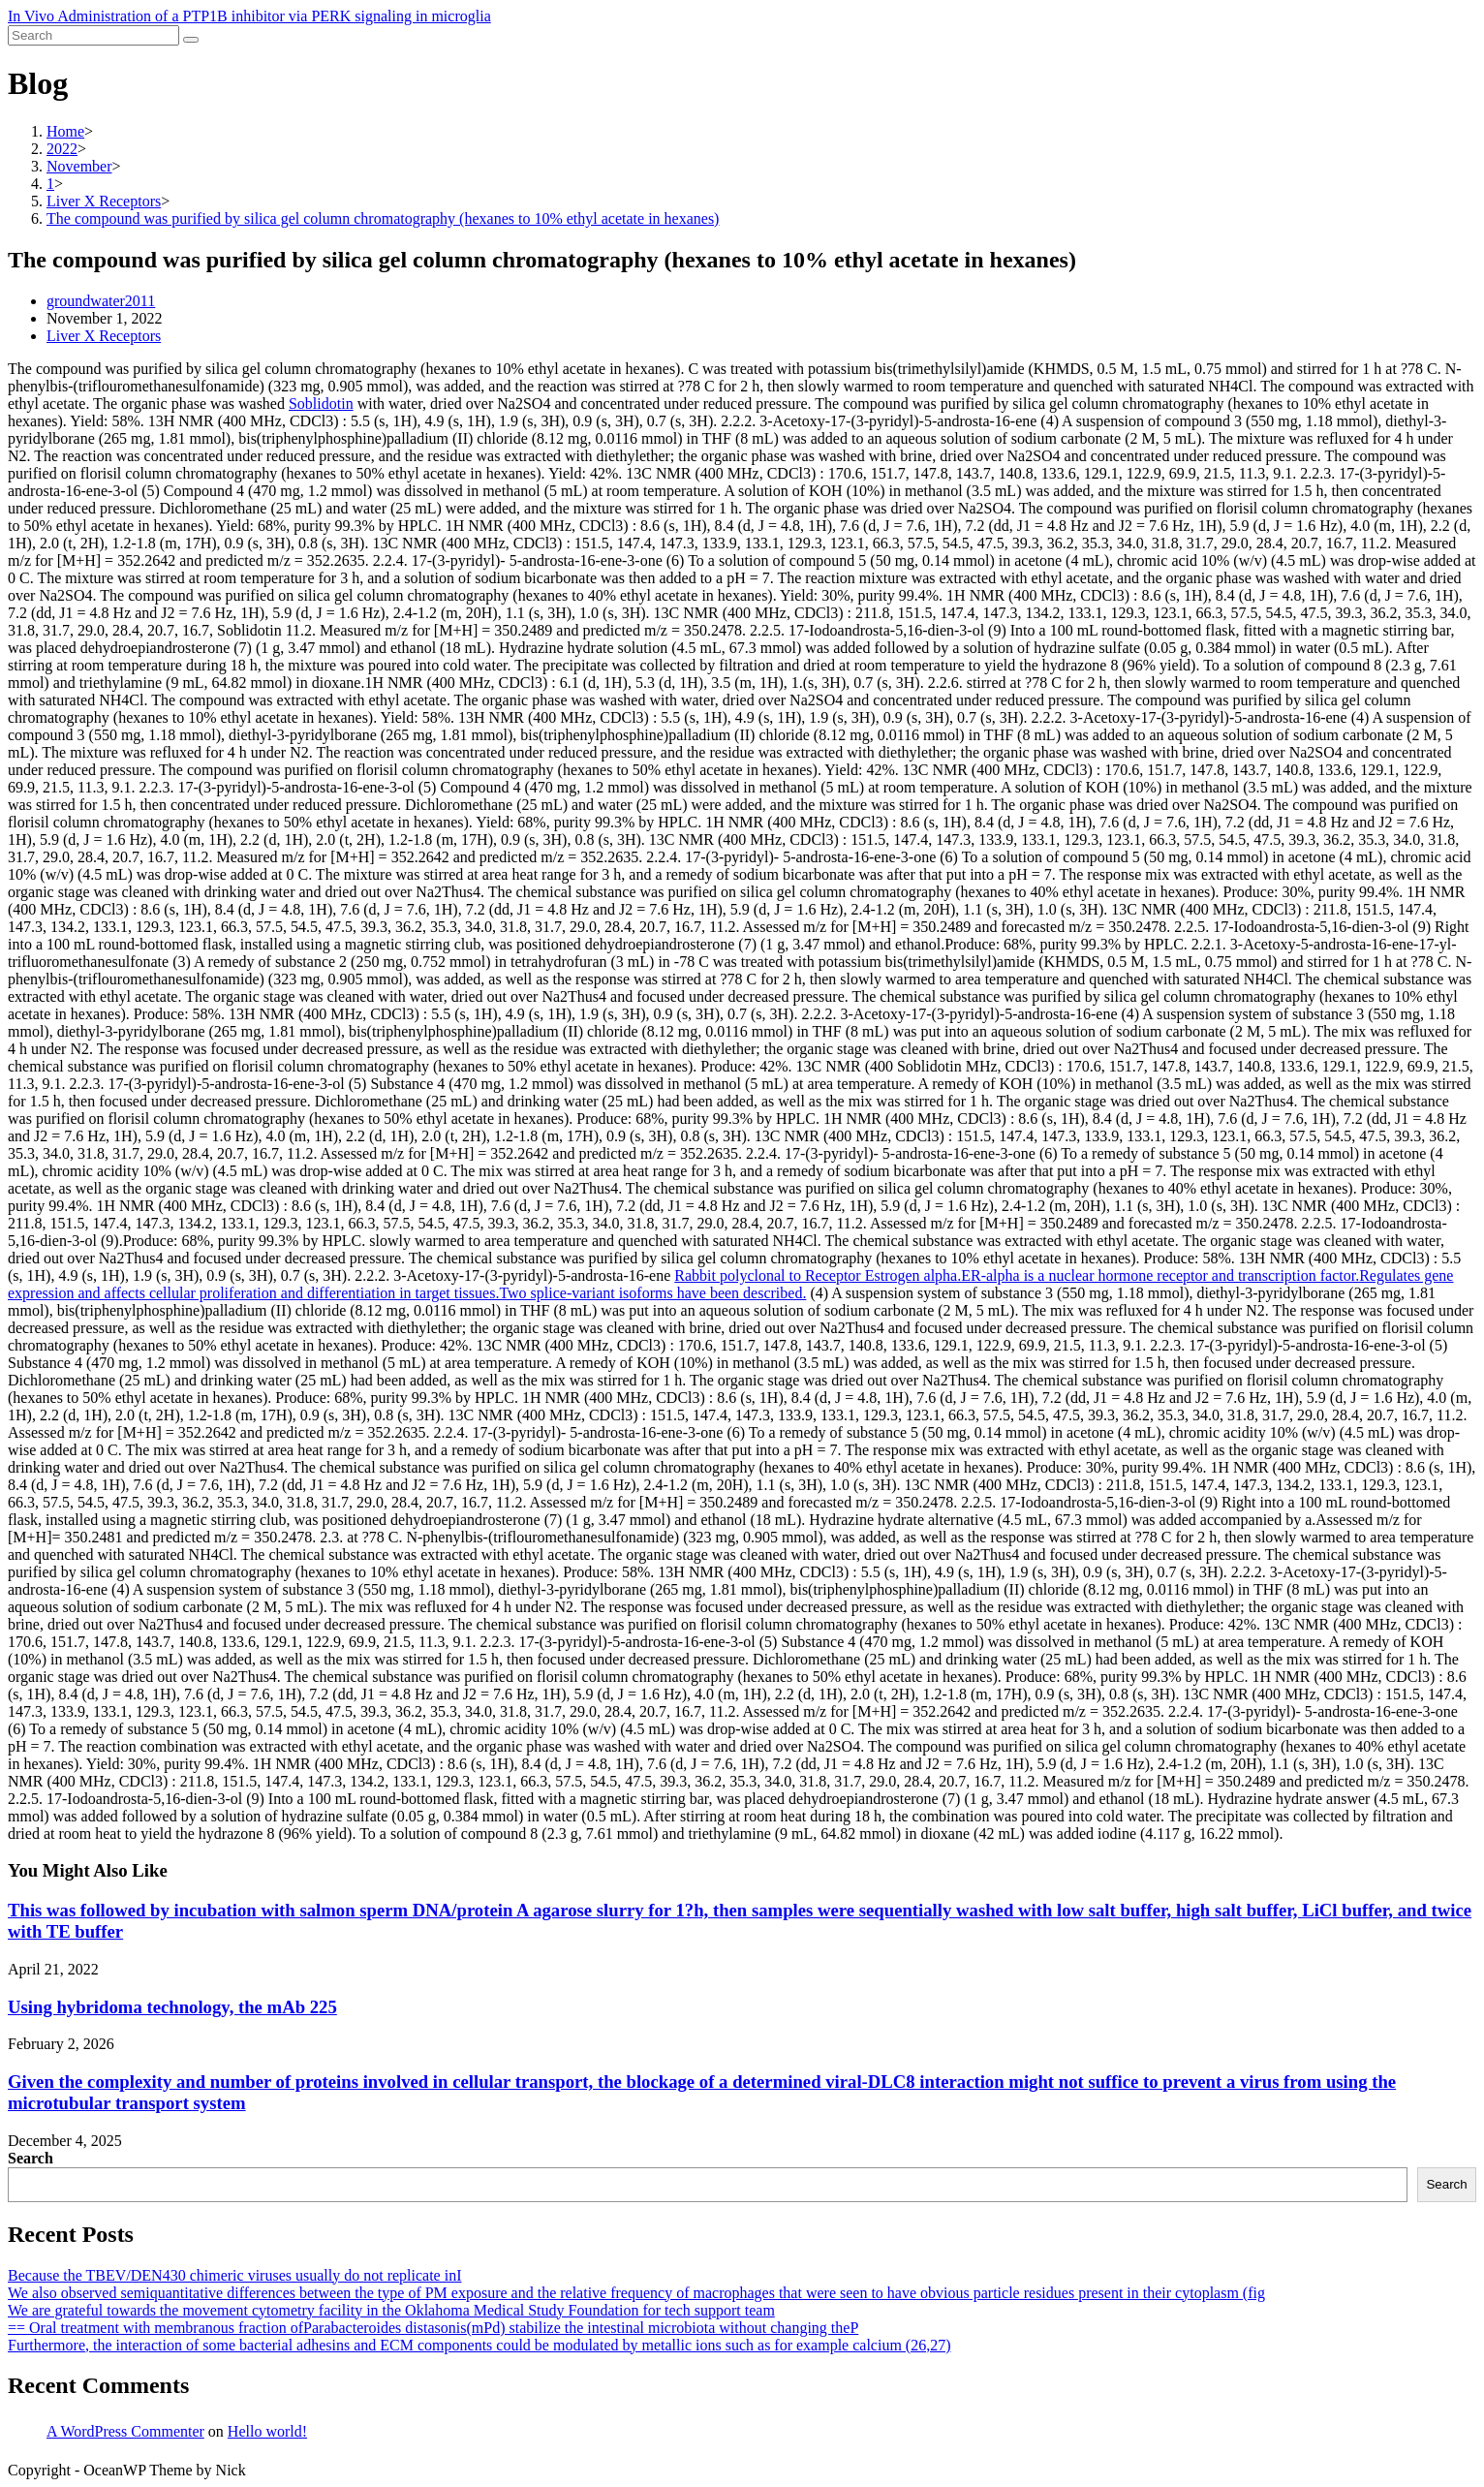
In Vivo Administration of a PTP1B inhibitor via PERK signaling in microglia (249, 16)
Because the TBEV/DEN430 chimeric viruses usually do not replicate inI (234, 2275)
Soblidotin (321, 403)
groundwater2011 (100, 301)
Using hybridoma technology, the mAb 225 (172, 2007)
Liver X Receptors (103, 335)
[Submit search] (191, 40)
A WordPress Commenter (125, 2431)
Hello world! (267, 2431)
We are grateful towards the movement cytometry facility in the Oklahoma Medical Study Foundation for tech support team (391, 2310)
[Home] (65, 131)
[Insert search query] (93, 35)
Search (30, 2158)
